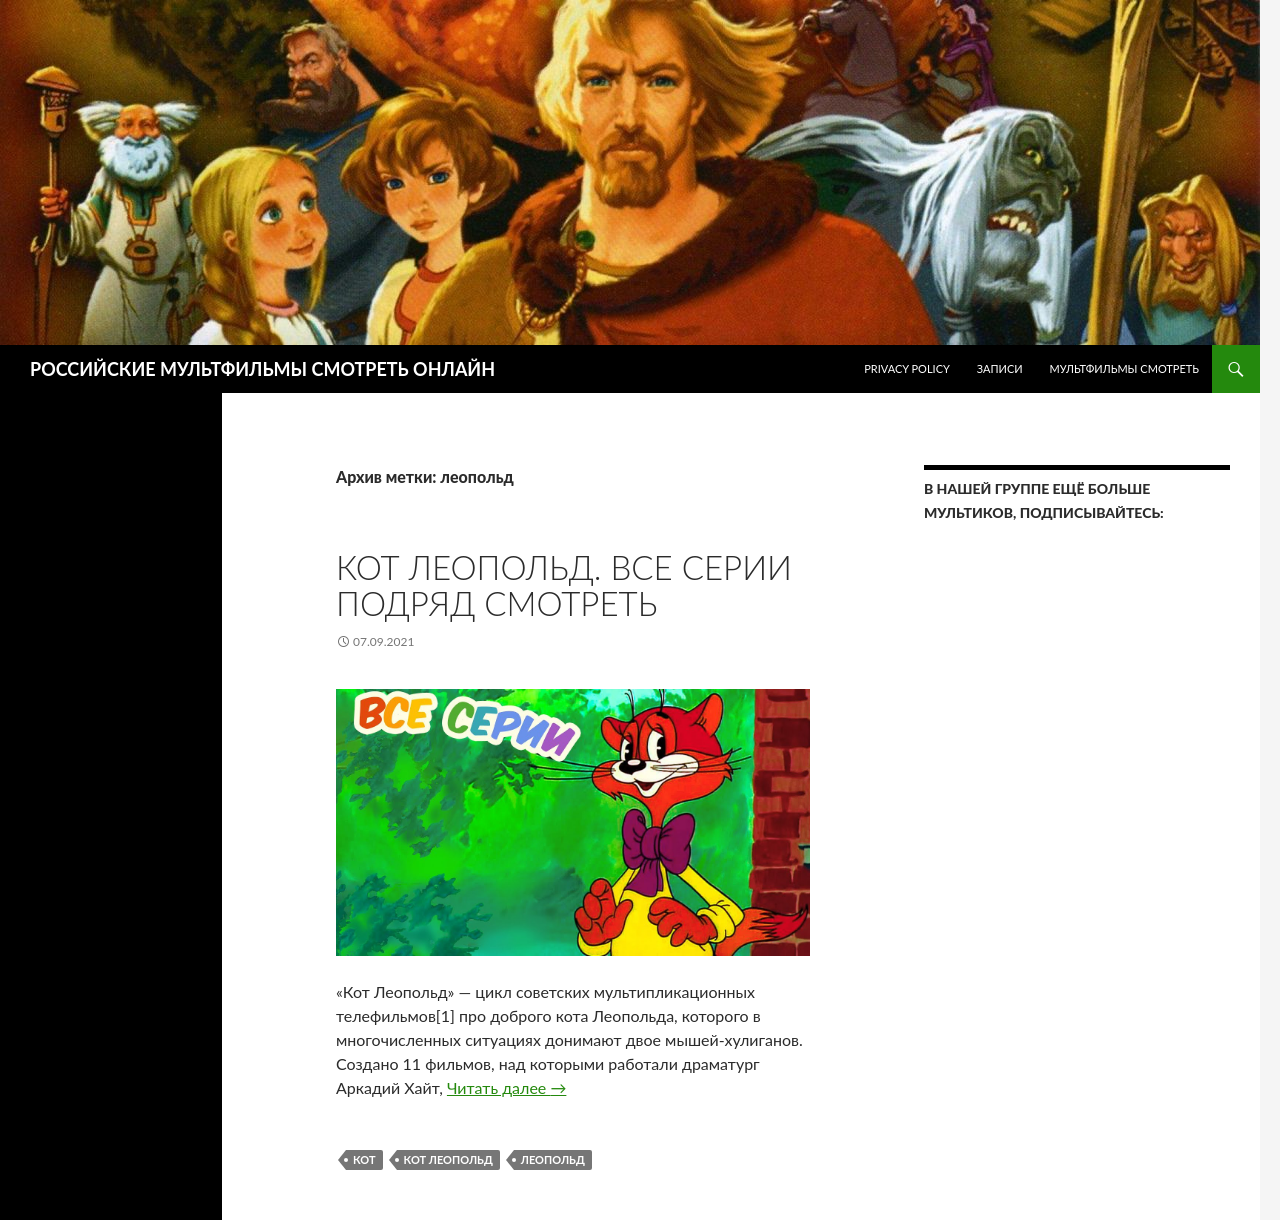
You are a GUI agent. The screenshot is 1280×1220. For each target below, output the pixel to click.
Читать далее (506, 1087)
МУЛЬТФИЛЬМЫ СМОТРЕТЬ (1124, 368)
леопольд (553, 1159)
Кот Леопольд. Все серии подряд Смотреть (564, 585)
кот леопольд (448, 1159)
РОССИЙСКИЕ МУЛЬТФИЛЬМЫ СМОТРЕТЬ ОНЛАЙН (262, 369)
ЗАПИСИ (1000, 368)
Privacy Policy (907, 368)
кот (364, 1159)
